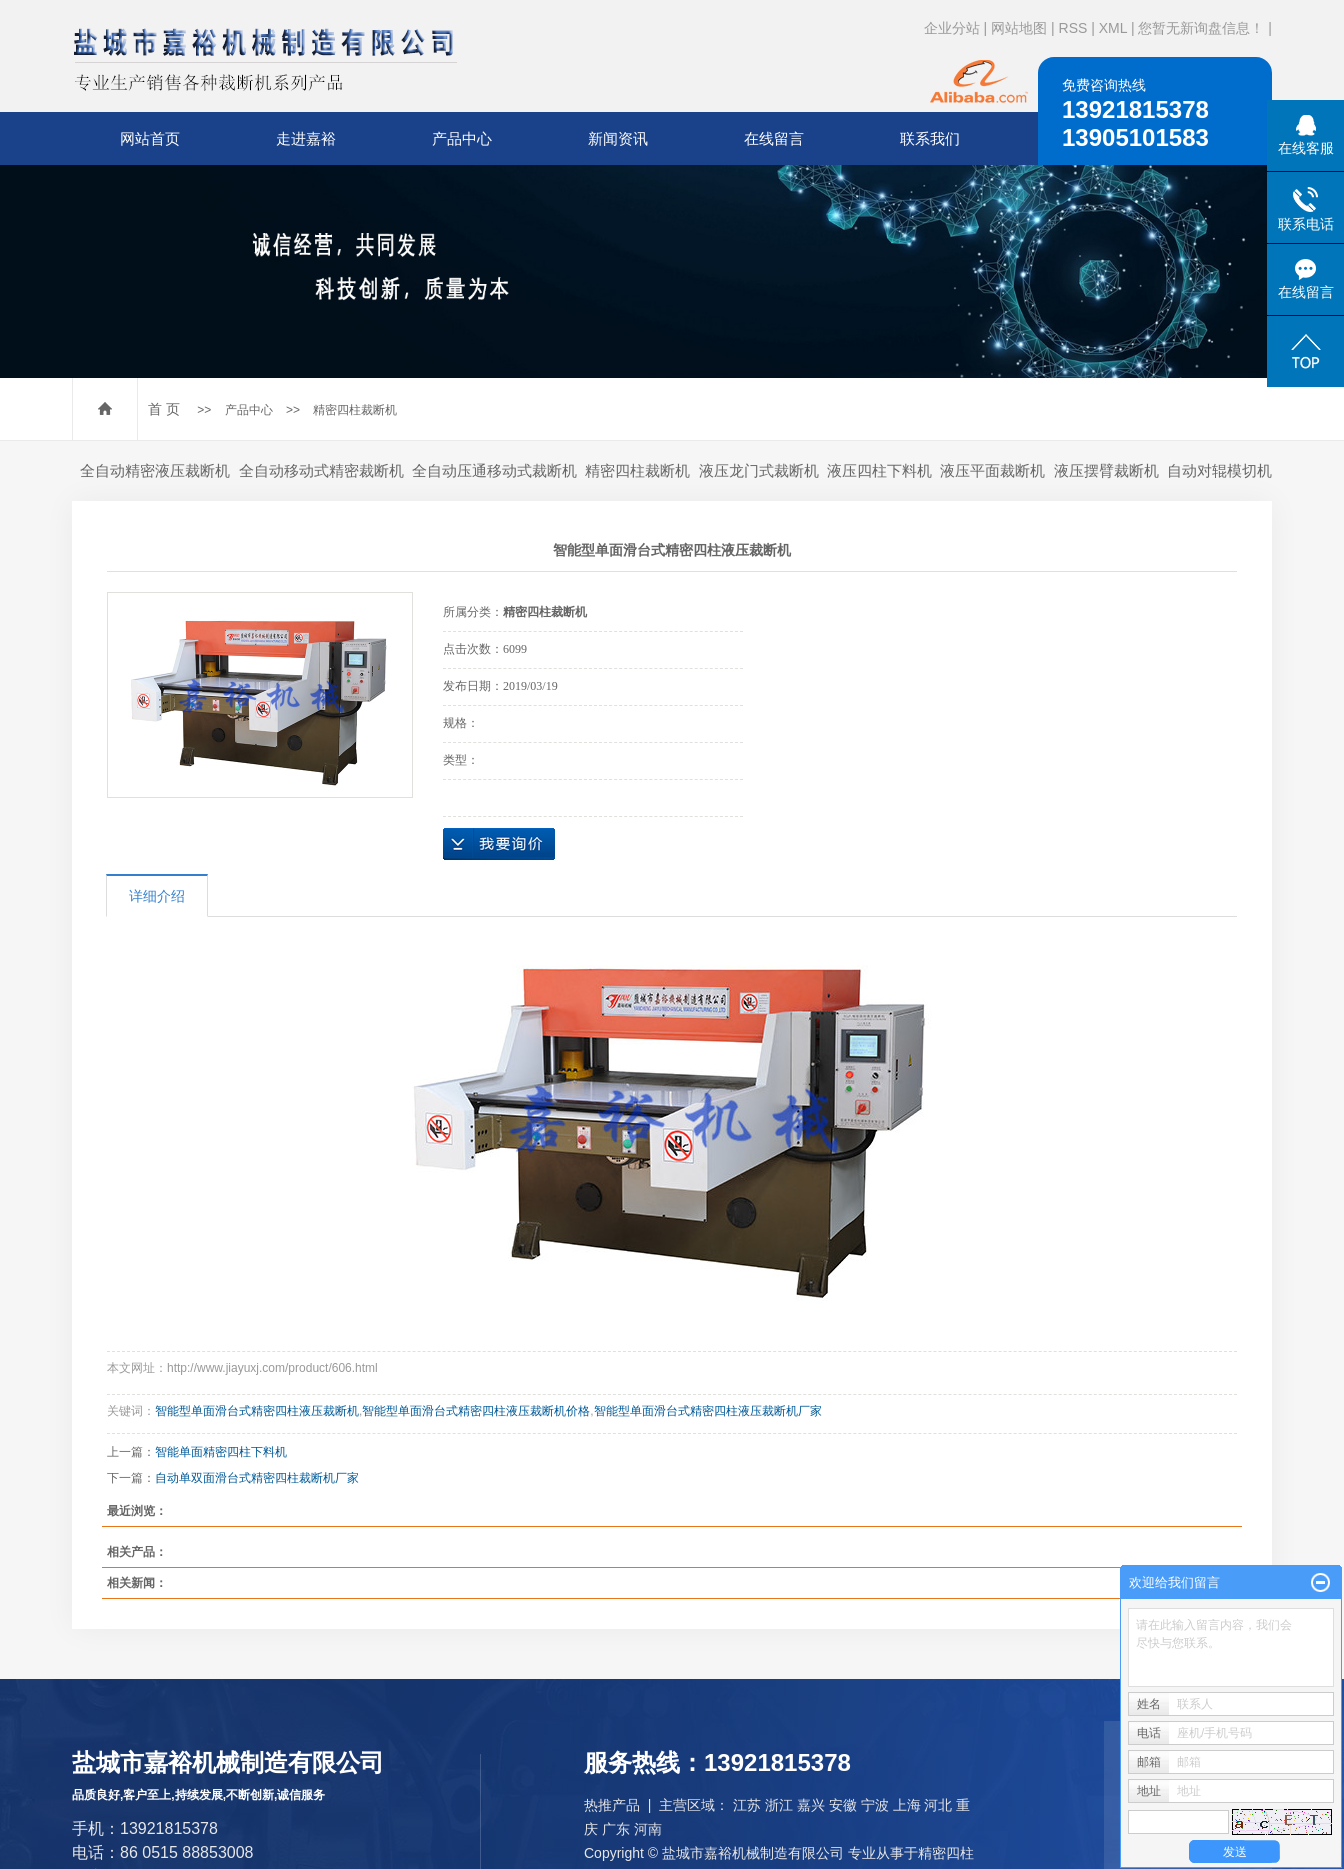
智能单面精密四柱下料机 (221, 1452)
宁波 (875, 1805)
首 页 (164, 409)
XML (1113, 28)
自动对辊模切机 (1219, 470)
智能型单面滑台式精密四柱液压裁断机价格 (476, 1411)
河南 (648, 1829)
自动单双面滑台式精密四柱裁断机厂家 (257, 1478)
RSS (1073, 28)
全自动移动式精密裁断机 (321, 470)
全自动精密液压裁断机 (155, 470)
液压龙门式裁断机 (759, 470)
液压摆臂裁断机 (1106, 470)
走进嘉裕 (306, 138)
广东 (616, 1829)
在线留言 (774, 138)
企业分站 (952, 28)
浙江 (779, 1805)
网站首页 (150, 138)
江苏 (747, 1805)
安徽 (843, 1805)
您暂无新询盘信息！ (1201, 28)
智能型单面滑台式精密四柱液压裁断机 (257, 1411)
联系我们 (930, 138)
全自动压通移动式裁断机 (494, 470)
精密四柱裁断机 (355, 410)
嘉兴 (811, 1805)
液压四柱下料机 (879, 470)
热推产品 (612, 1805)
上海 (907, 1805)
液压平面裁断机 (992, 470)
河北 (938, 1805)
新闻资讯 (618, 138)
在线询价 (499, 844)
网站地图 (1019, 28)
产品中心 (462, 138)
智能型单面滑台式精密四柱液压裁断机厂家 (708, 1411)
